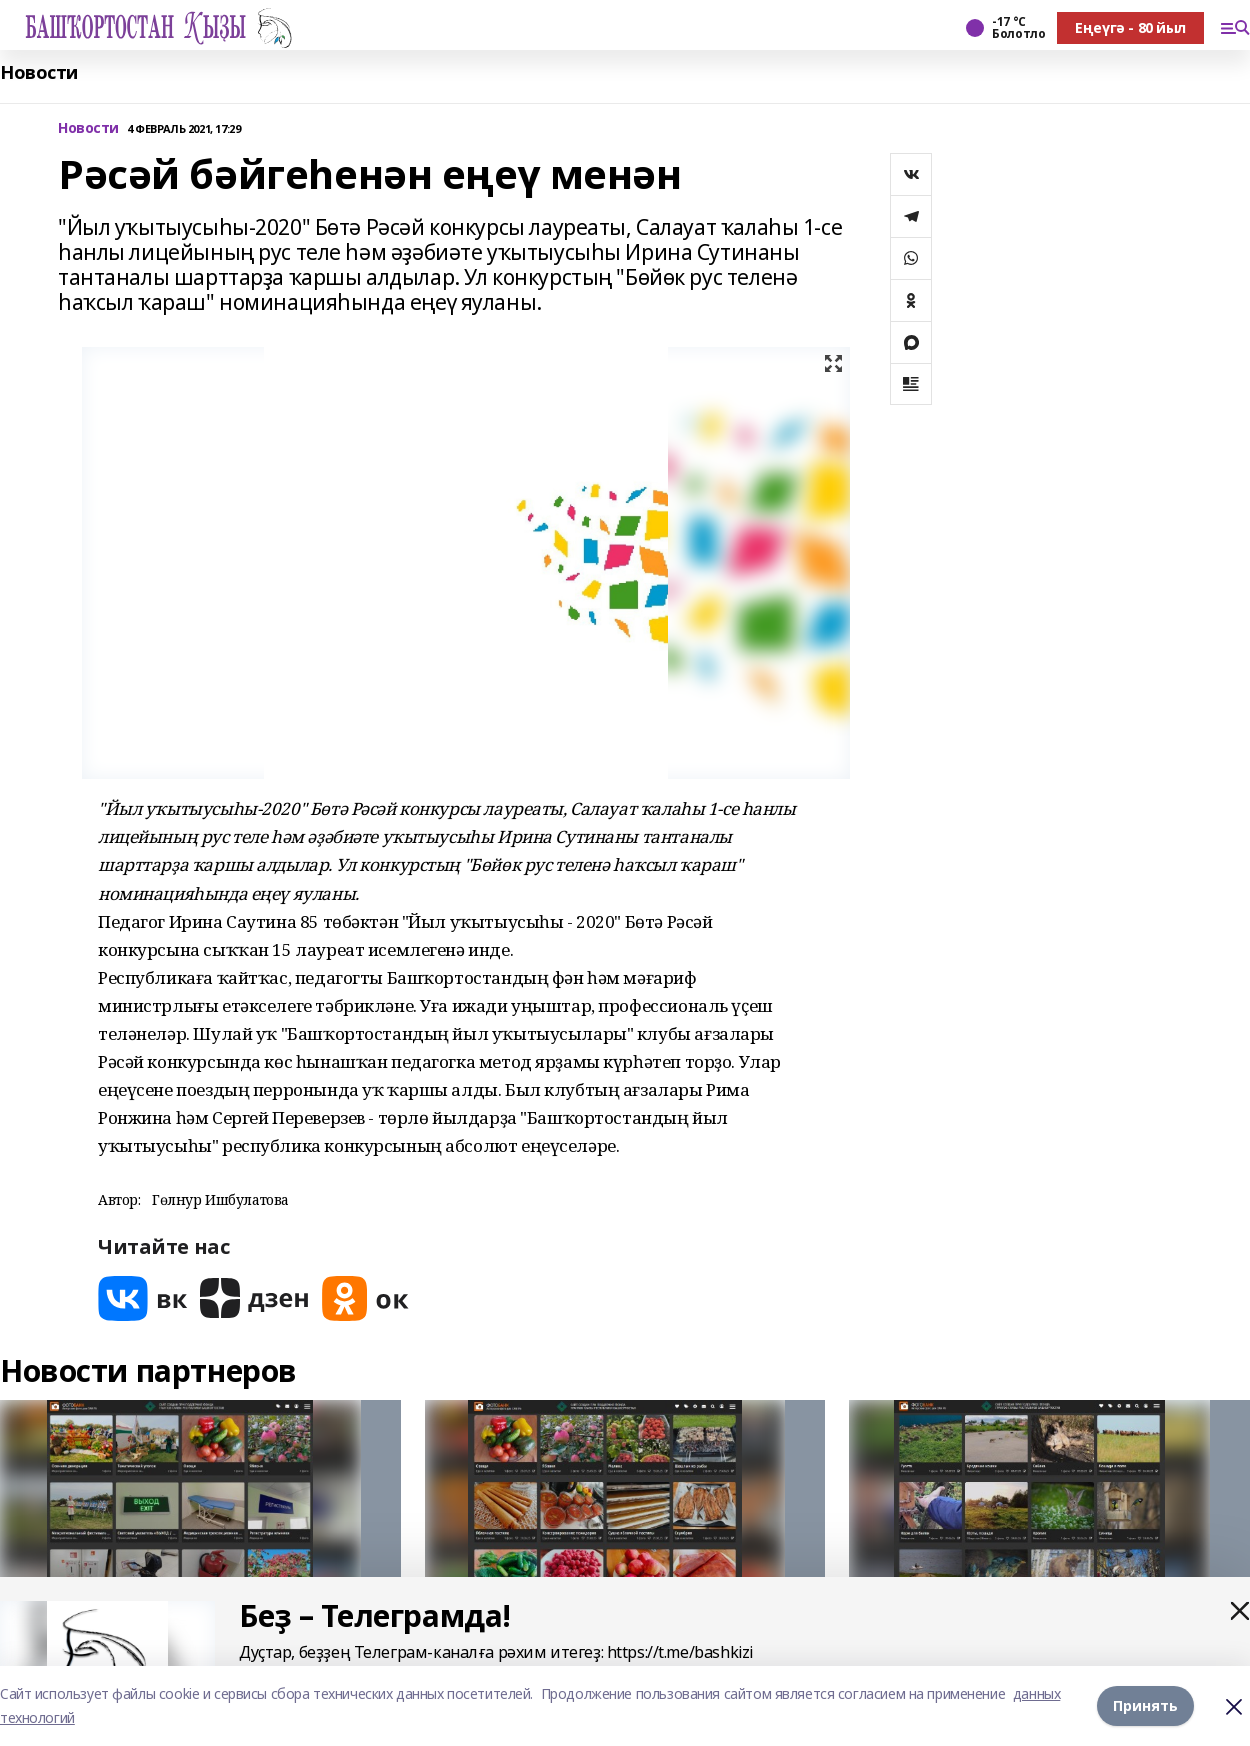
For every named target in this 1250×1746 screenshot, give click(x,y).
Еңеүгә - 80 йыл (1130, 27)
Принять (1145, 1705)
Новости (39, 72)
